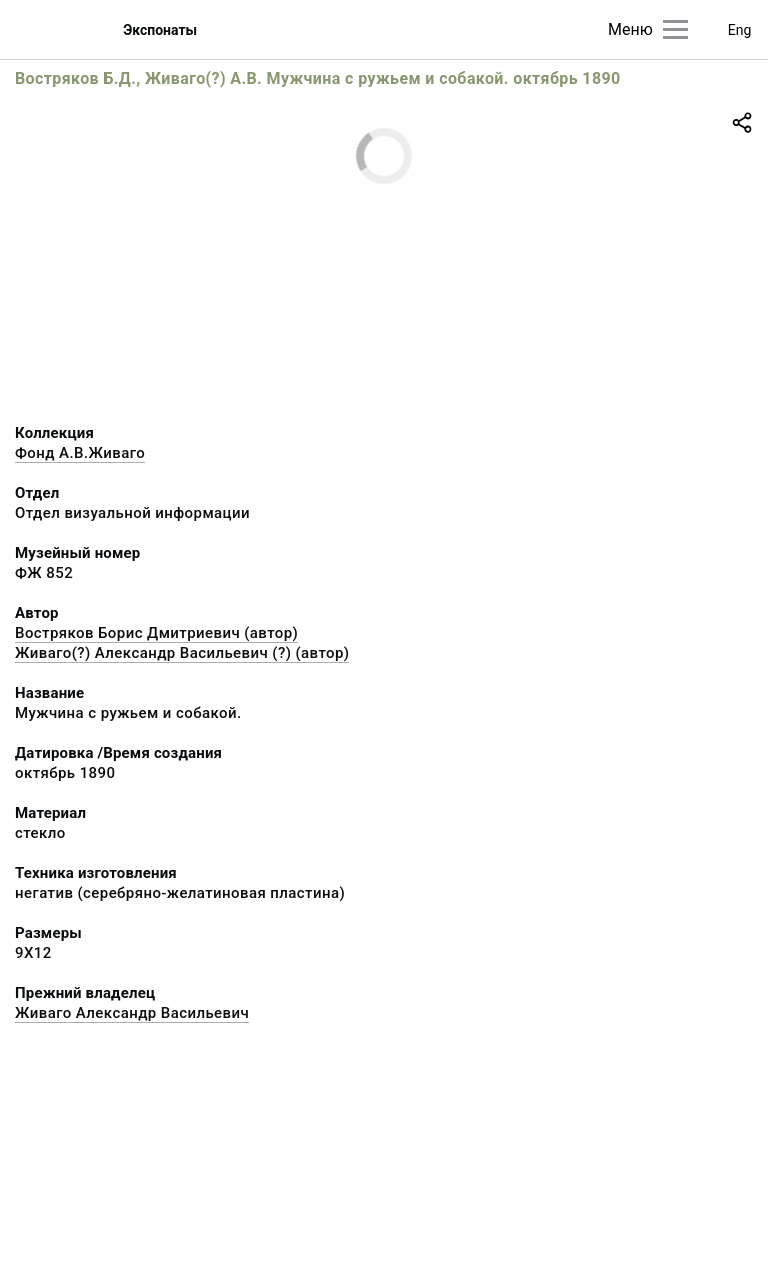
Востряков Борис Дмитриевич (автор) (156, 633)
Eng (740, 30)
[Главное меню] (675, 29)
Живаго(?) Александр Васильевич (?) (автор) (182, 653)
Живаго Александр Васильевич (132, 1013)
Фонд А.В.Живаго (80, 453)
